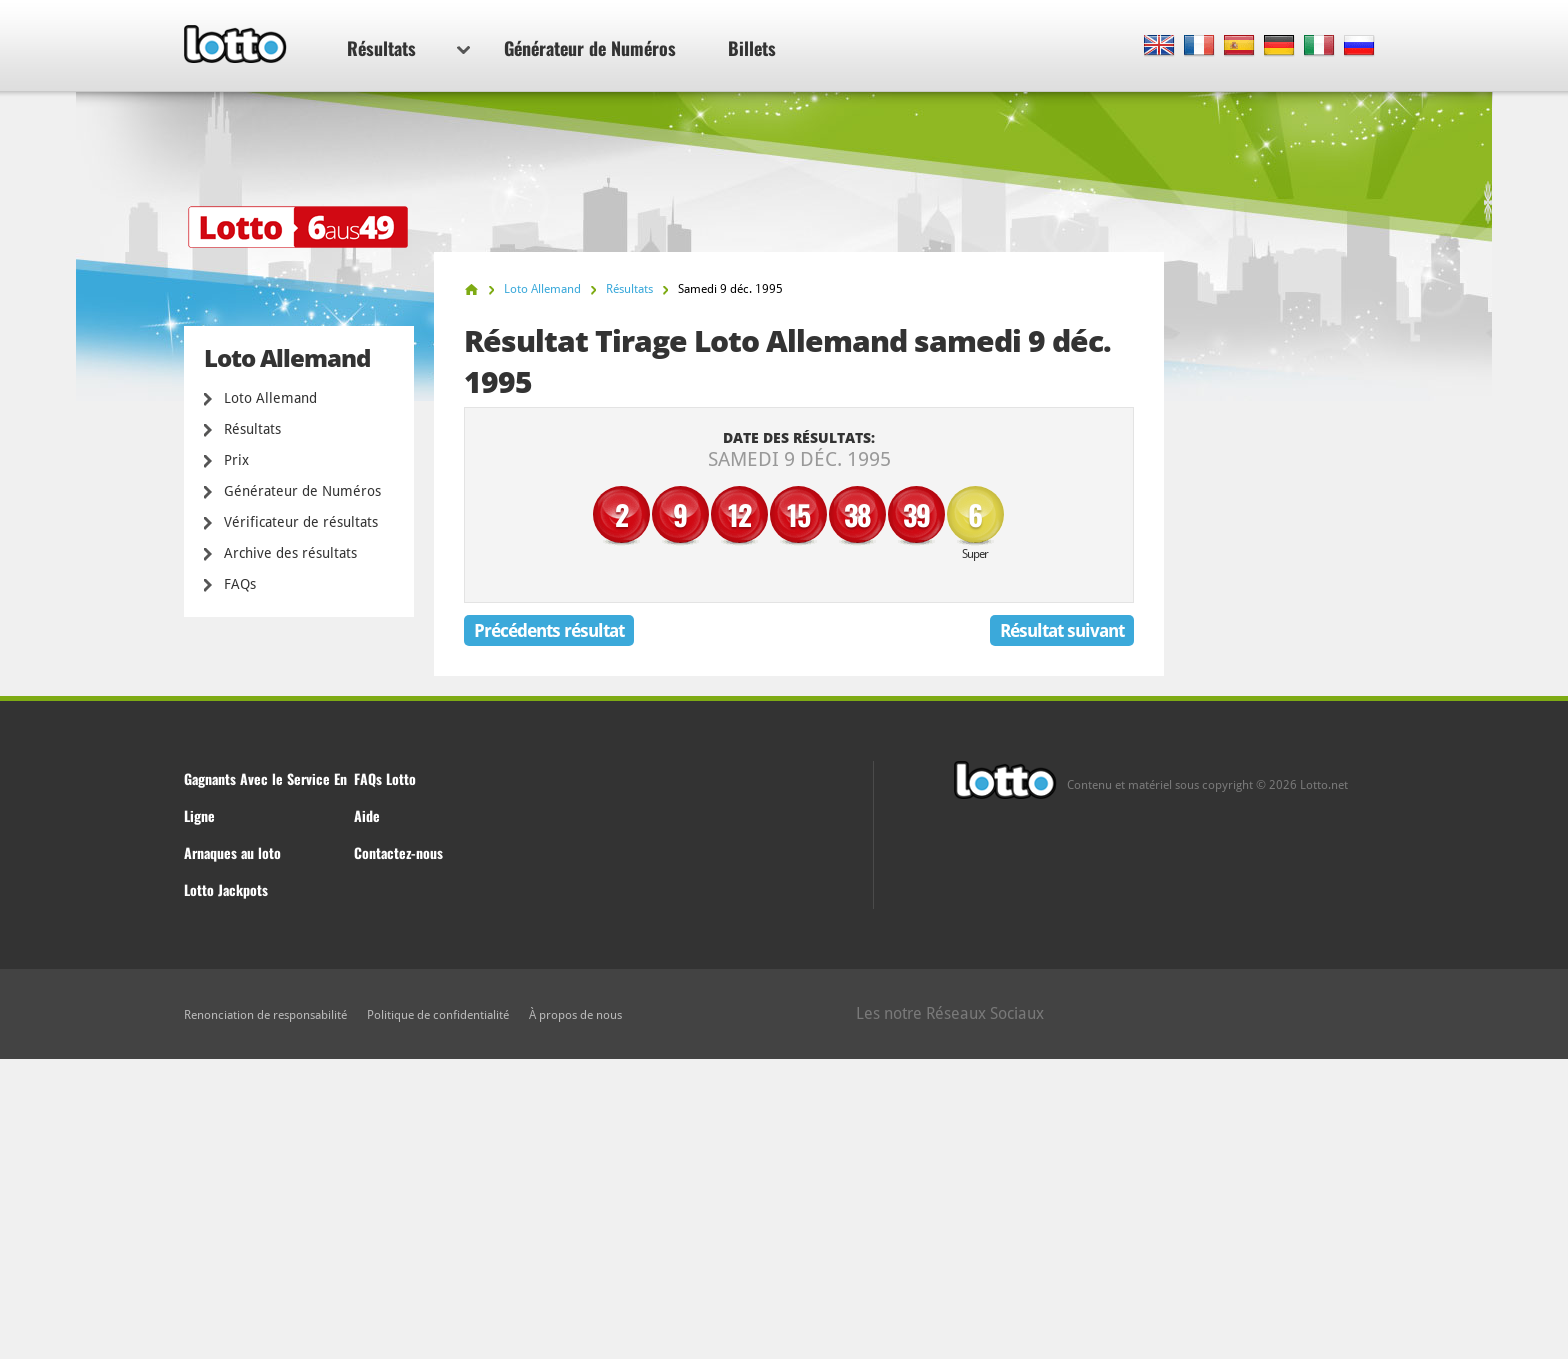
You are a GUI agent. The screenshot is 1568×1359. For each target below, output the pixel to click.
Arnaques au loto (232, 852)
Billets (752, 48)
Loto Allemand (270, 398)
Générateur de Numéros (590, 48)
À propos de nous (575, 1015)
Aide (367, 815)
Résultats (408, 48)
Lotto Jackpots (226, 889)
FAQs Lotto (385, 778)
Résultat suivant (1062, 630)
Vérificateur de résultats (301, 522)
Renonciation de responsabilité (265, 1015)
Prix (236, 460)
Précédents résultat (549, 630)
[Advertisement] (784, 1209)
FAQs (240, 584)
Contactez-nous (398, 852)
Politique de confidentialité (438, 1015)
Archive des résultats (290, 553)
